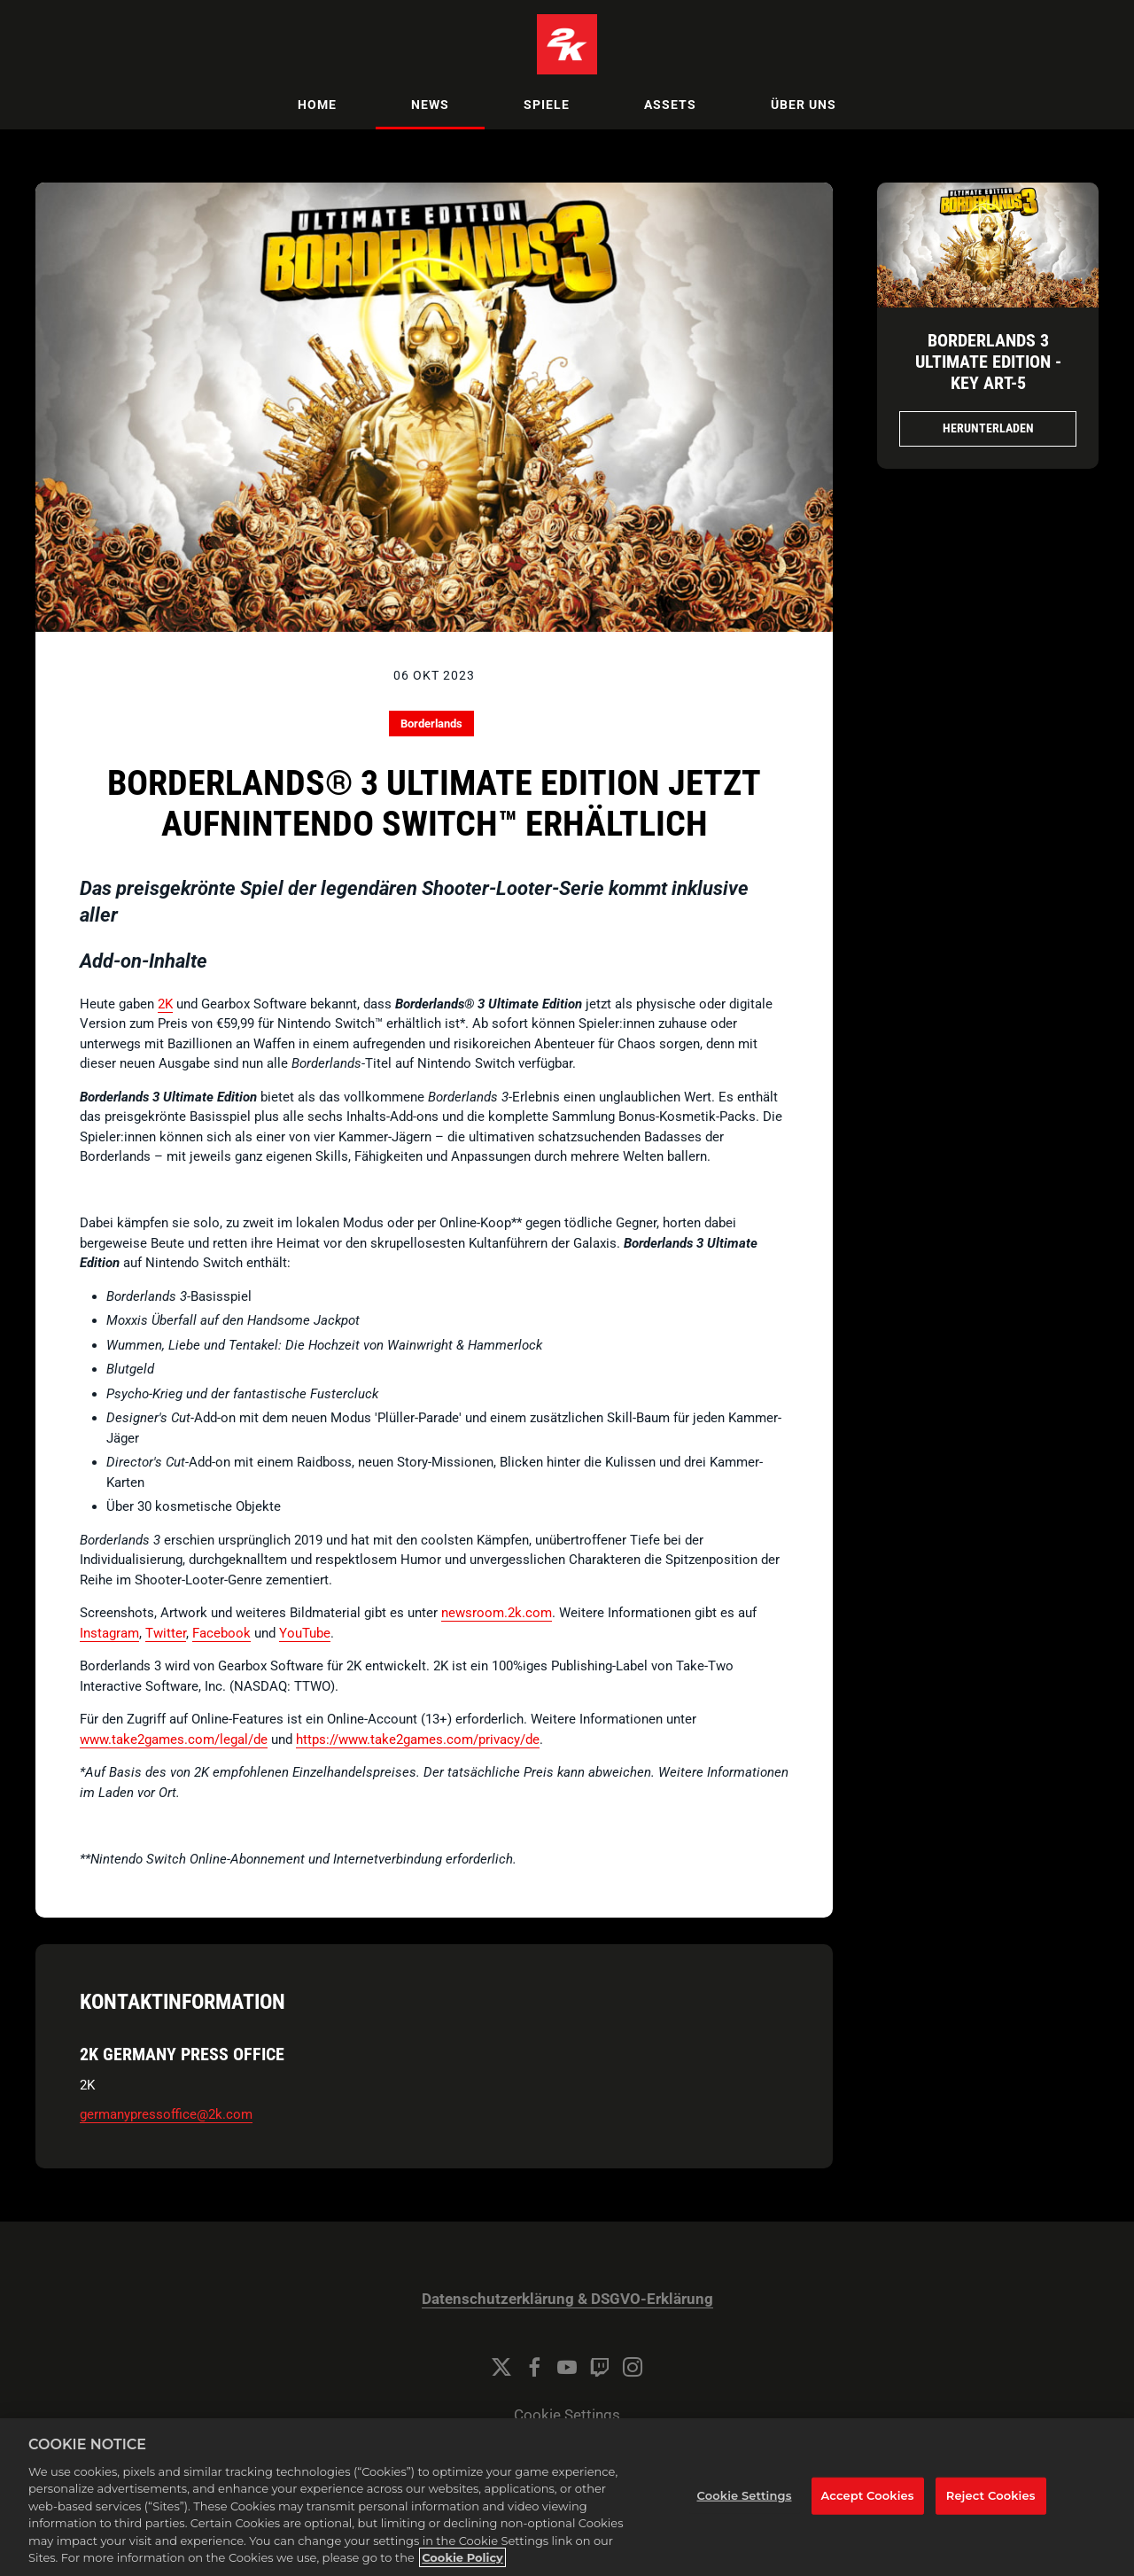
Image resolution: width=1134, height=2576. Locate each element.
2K (165, 1004)
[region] (567, 2497)
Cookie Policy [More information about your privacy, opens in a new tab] (462, 2557)
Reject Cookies (991, 2495)
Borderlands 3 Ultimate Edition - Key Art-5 (988, 361)
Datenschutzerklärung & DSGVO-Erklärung (567, 2299)
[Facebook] (534, 2367)
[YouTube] (567, 2367)
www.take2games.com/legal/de (174, 1739)
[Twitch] (600, 2367)
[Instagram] (632, 2367)
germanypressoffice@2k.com (166, 2114)
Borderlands (431, 723)
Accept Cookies (867, 2495)
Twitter (165, 1633)
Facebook (221, 1633)
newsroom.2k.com (496, 1613)
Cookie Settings (567, 2415)
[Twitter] (501, 2367)
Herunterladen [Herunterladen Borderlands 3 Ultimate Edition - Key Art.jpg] (988, 428)
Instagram (109, 1633)
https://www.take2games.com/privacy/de (418, 1739)
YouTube (304, 1633)
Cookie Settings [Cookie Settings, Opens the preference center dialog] (744, 2495)
